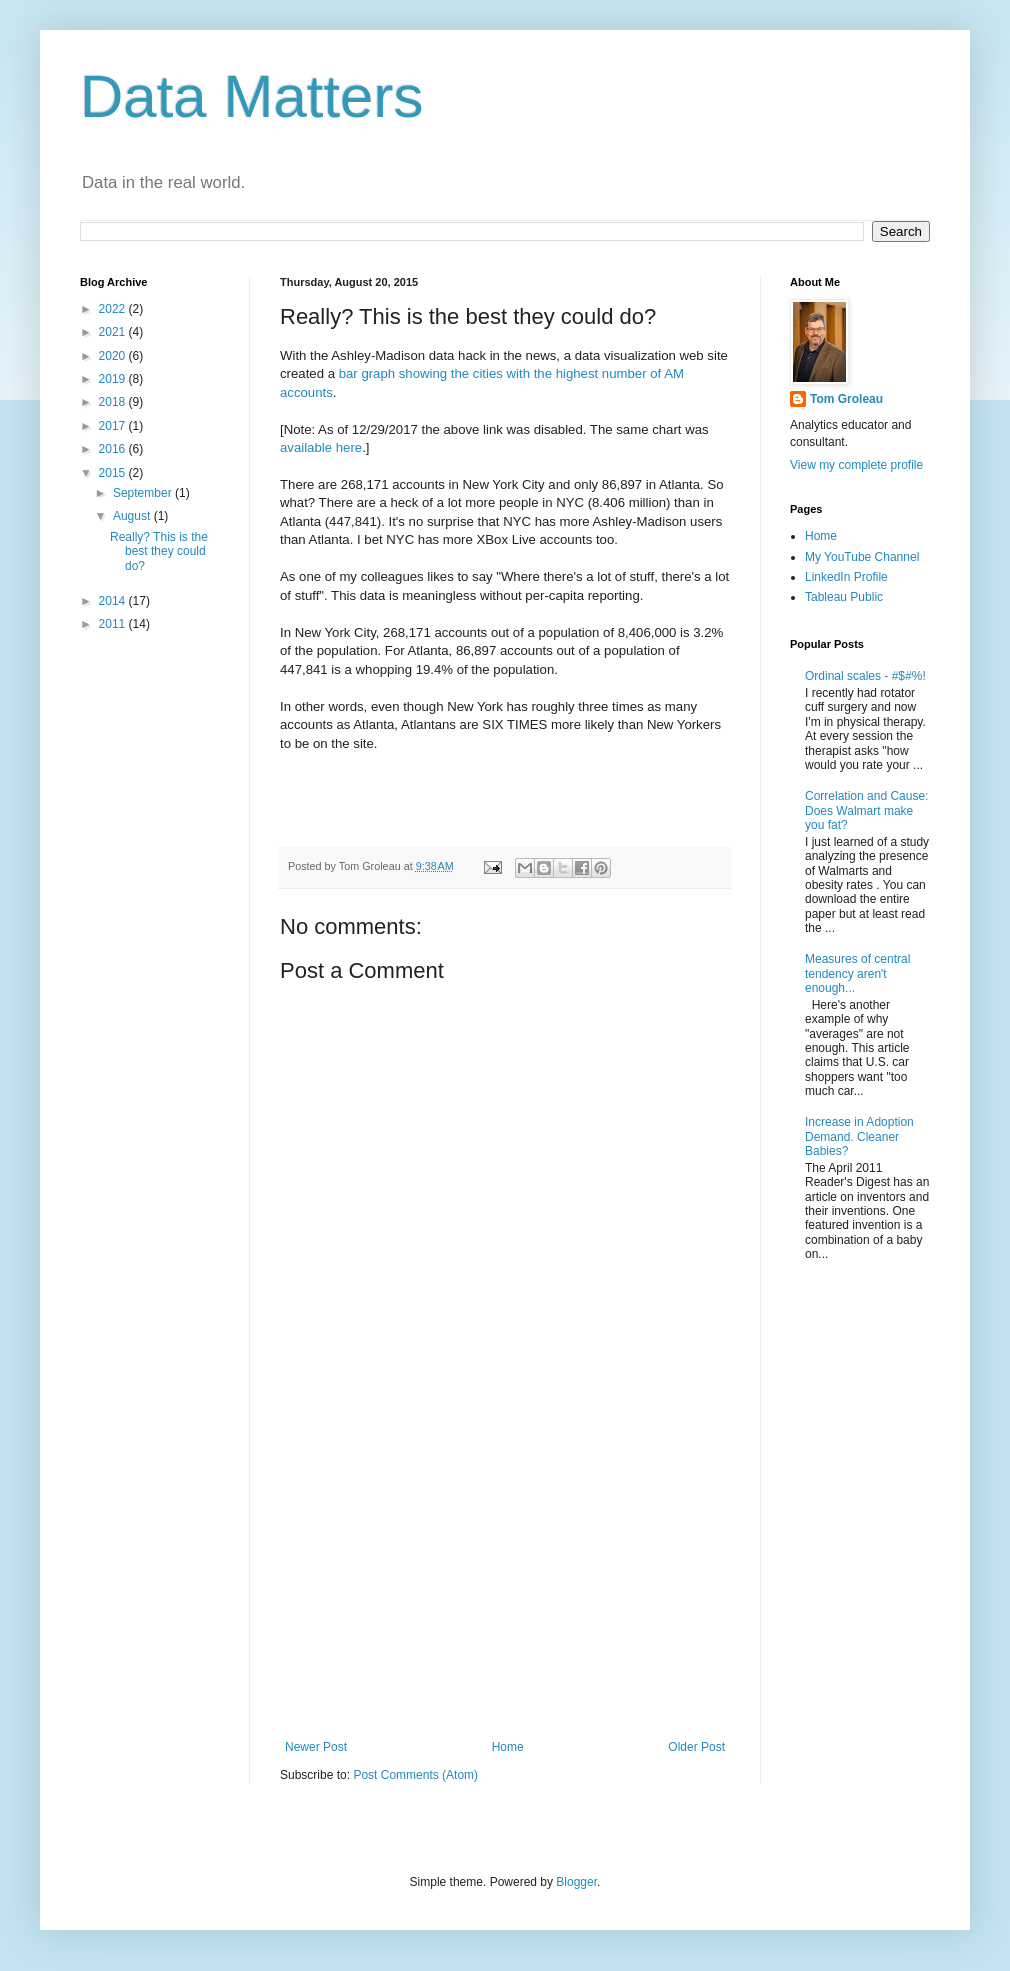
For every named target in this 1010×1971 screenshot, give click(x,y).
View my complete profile (856, 465)
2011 (114, 624)
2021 (114, 332)
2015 (114, 473)
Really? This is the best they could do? (159, 551)
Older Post (696, 1747)
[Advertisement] (505, 1575)
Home (508, 1747)
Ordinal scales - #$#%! (865, 676)
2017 (114, 426)
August (133, 516)
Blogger (576, 1882)
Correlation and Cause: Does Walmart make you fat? (866, 810)
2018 (114, 402)
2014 (114, 601)
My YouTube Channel (862, 557)
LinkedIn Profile (846, 577)
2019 (114, 379)
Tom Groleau (846, 399)
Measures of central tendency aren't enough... (857, 973)
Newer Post (316, 1747)
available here (321, 447)
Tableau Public (844, 597)
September (144, 493)
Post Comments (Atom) (415, 1775)
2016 (114, 449)
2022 (114, 309)
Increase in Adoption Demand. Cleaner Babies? (859, 1136)
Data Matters (251, 96)
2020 (114, 356)
